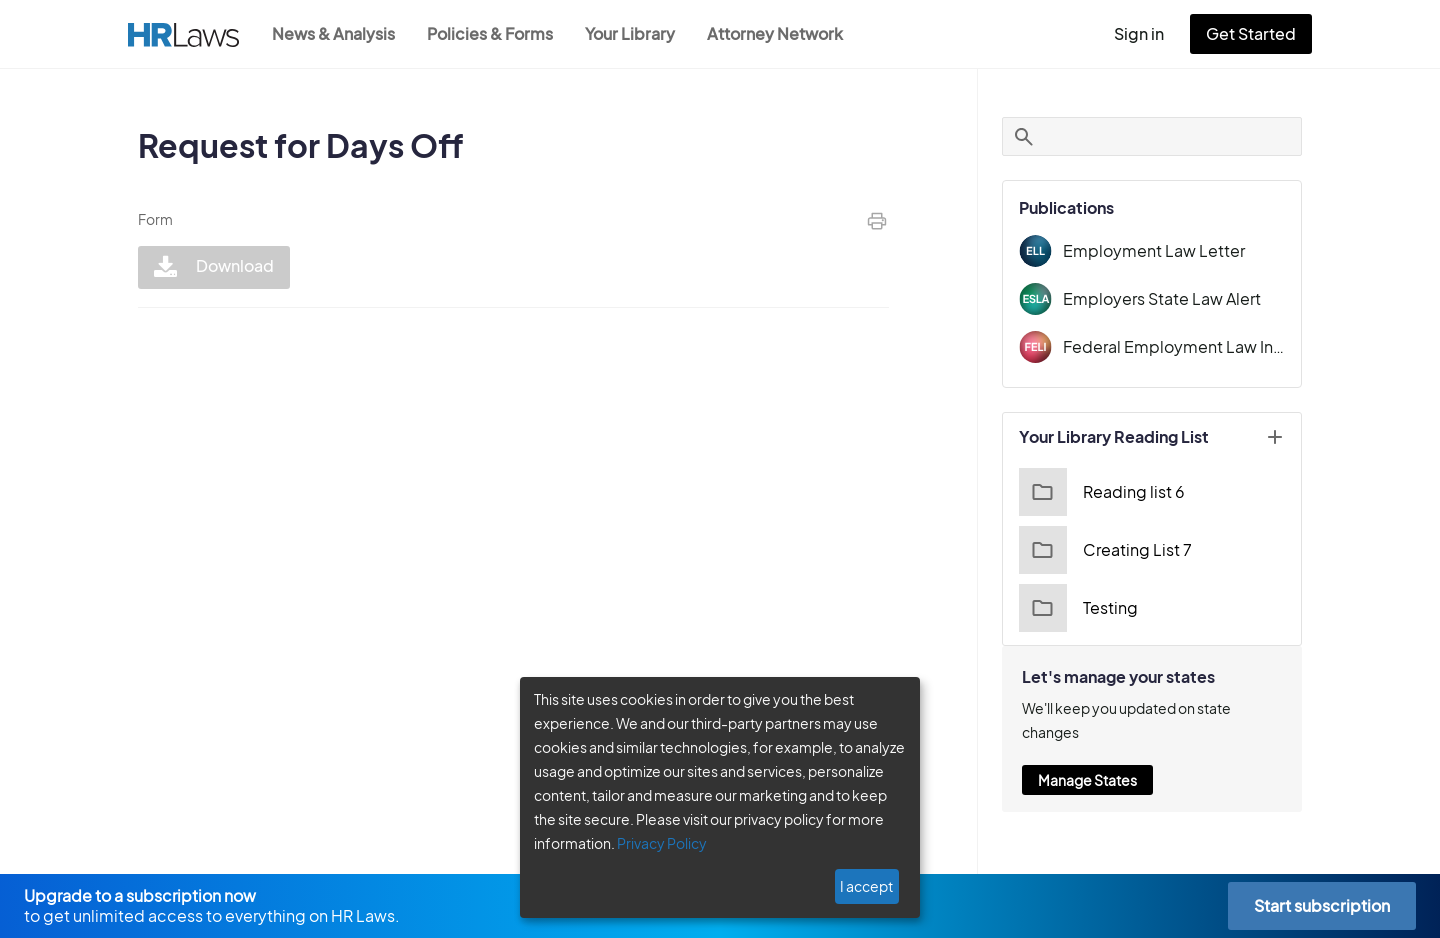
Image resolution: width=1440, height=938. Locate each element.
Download (211, 267)
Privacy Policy (654, 843)
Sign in (1147, 33)
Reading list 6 (1099, 492)
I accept (868, 886)
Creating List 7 (1102, 550)
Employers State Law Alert (1157, 298)
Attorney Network (785, 33)
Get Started (1255, 33)
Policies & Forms (496, 33)
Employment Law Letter (1147, 250)
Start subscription (1321, 905)
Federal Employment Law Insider (1174, 346)
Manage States (1087, 756)
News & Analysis (335, 33)
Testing (1076, 608)
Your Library (640, 33)
